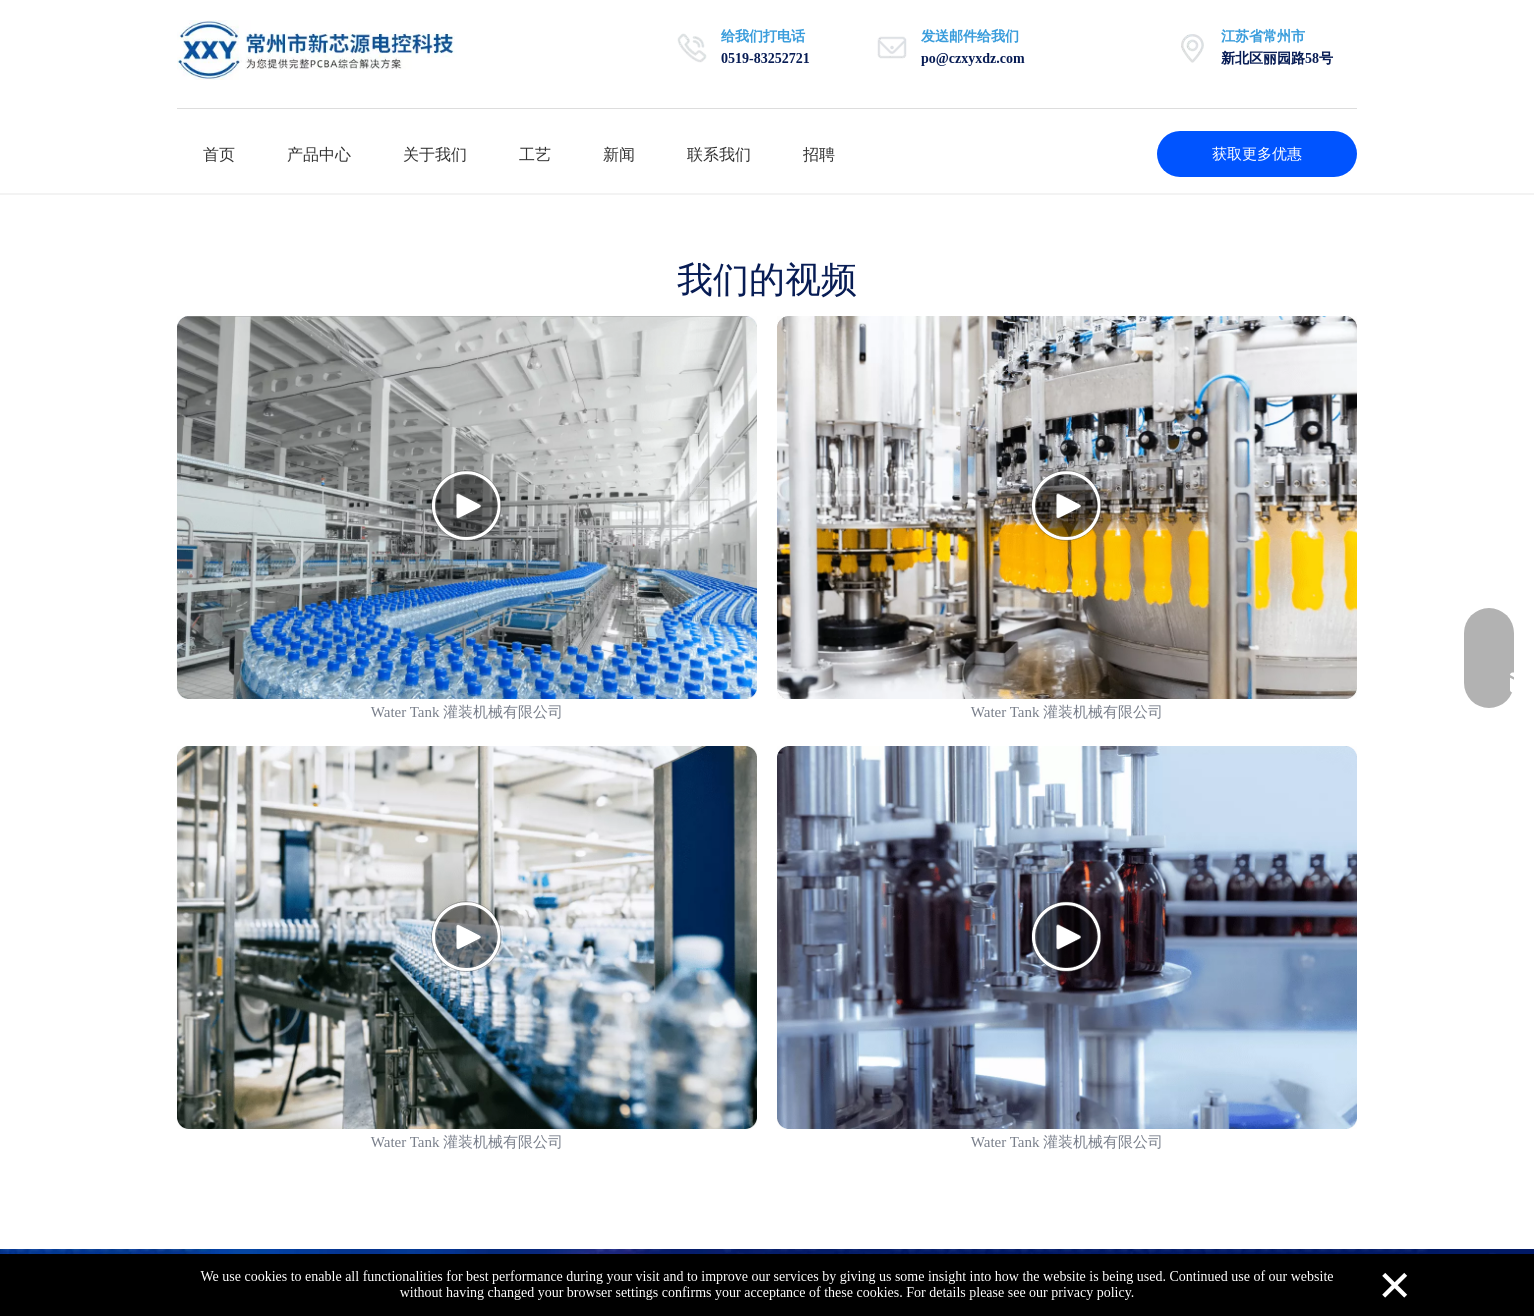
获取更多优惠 (1257, 154)
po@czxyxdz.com (973, 58)
